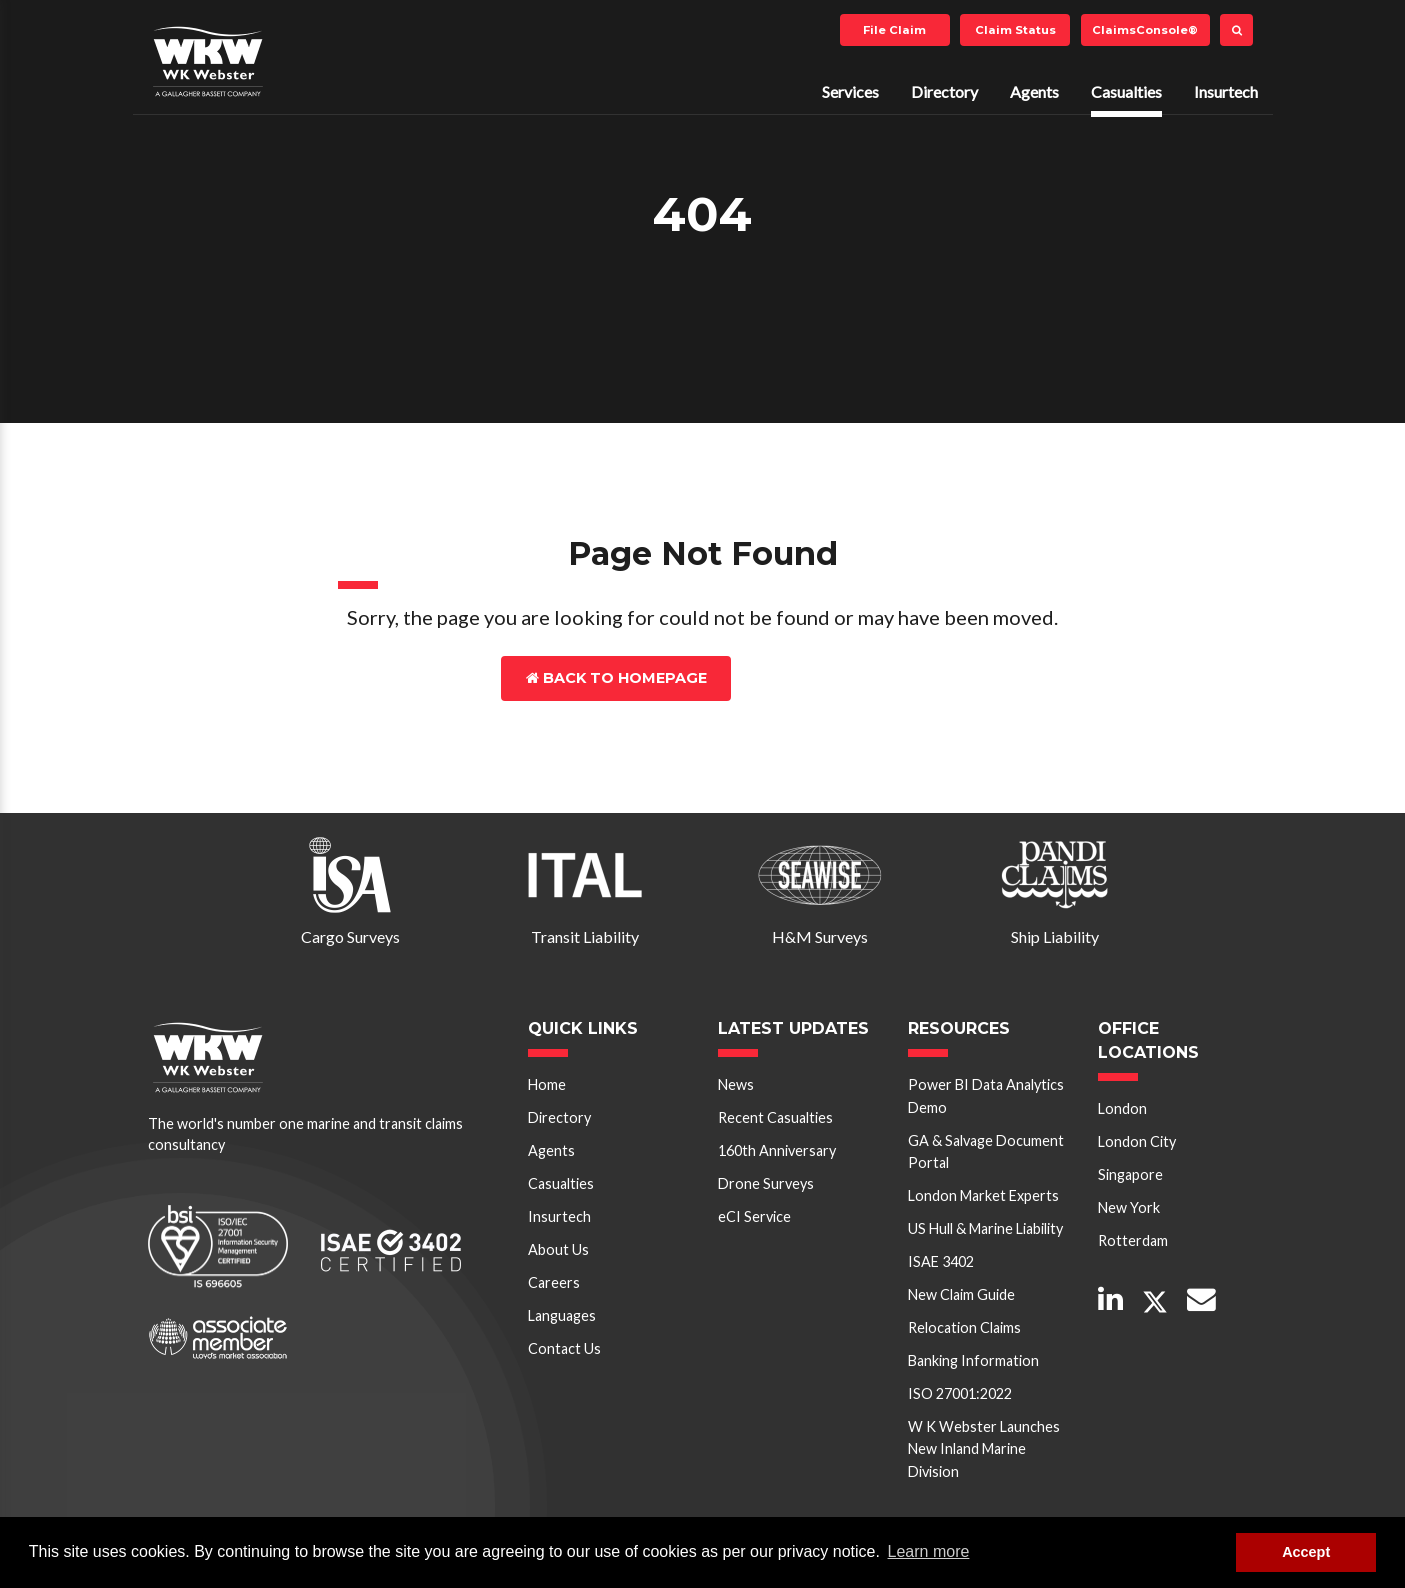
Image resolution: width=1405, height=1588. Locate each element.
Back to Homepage (616, 678)
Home (547, 1084)
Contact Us (818, 678)
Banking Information (973, 1360)
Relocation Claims (964, 1327)
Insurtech (1226, 91)
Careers (554, 1282)
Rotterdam (1133, 1240)
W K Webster (208, 61)
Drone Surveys (766, 1183)
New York (1129, 1207)
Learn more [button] (929, 1551)
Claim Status (1015, 30)
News (736, 1084)
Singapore (1130, 1174)
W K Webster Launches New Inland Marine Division (984, 1449)
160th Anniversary (777, 1150)
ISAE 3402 (941, 1261)
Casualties (1126, 91)
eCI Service (754, 1216)
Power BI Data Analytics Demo (986, 1095)
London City (1137, 1141)
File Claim (894, 30)
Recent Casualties (775, 1117)
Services (850, 91)
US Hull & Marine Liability (985, 1228)
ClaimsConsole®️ (1145, 30)
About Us (558, 1249)
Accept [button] (1306, 1552)
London (1122, 1108)
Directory (944, 91)
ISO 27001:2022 (960, 1393)
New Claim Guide (961, 1294)
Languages (562, 1315)
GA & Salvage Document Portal (986, 1151)
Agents (1034, 91)
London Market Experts (983, 1195)
